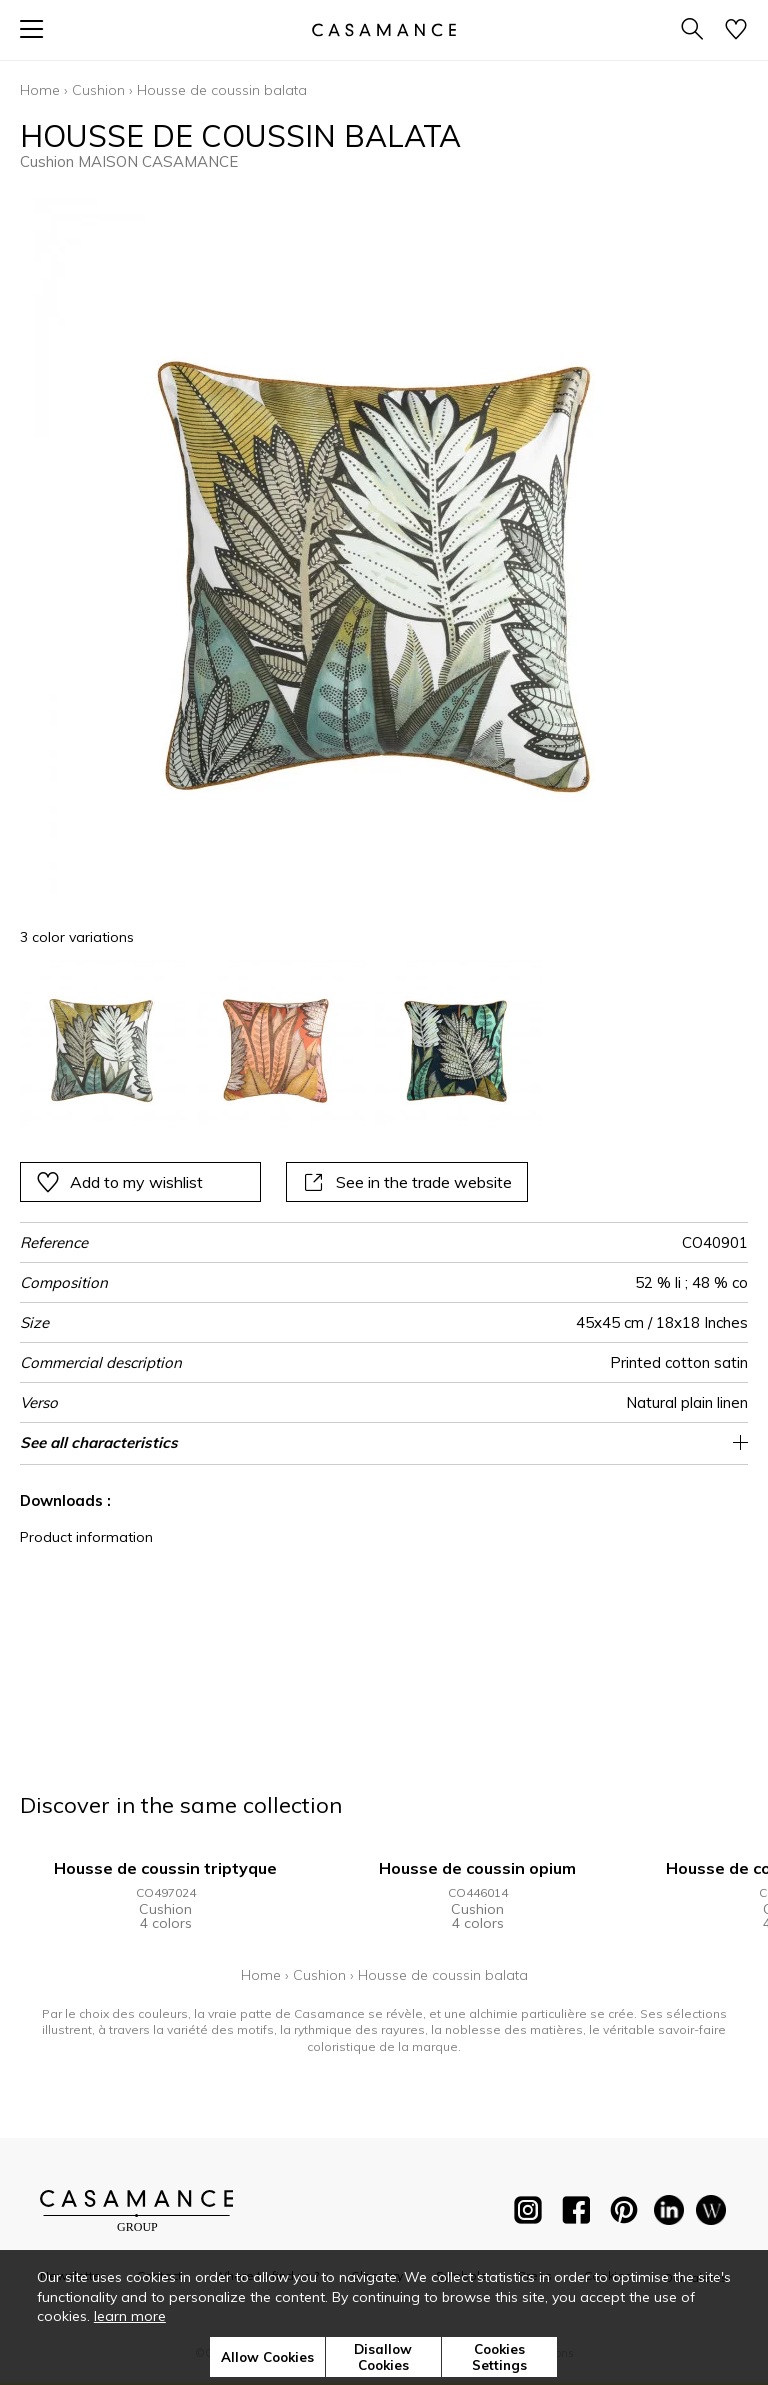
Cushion (98, 90)
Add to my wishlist (119, 1182)
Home (40, 90)
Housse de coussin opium (477, 1868)
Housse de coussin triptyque (165, 1868)
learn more (130, 2316)
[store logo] (384, 29)
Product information (86, 1537)
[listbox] (384, 1043)
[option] (103, 1043)
